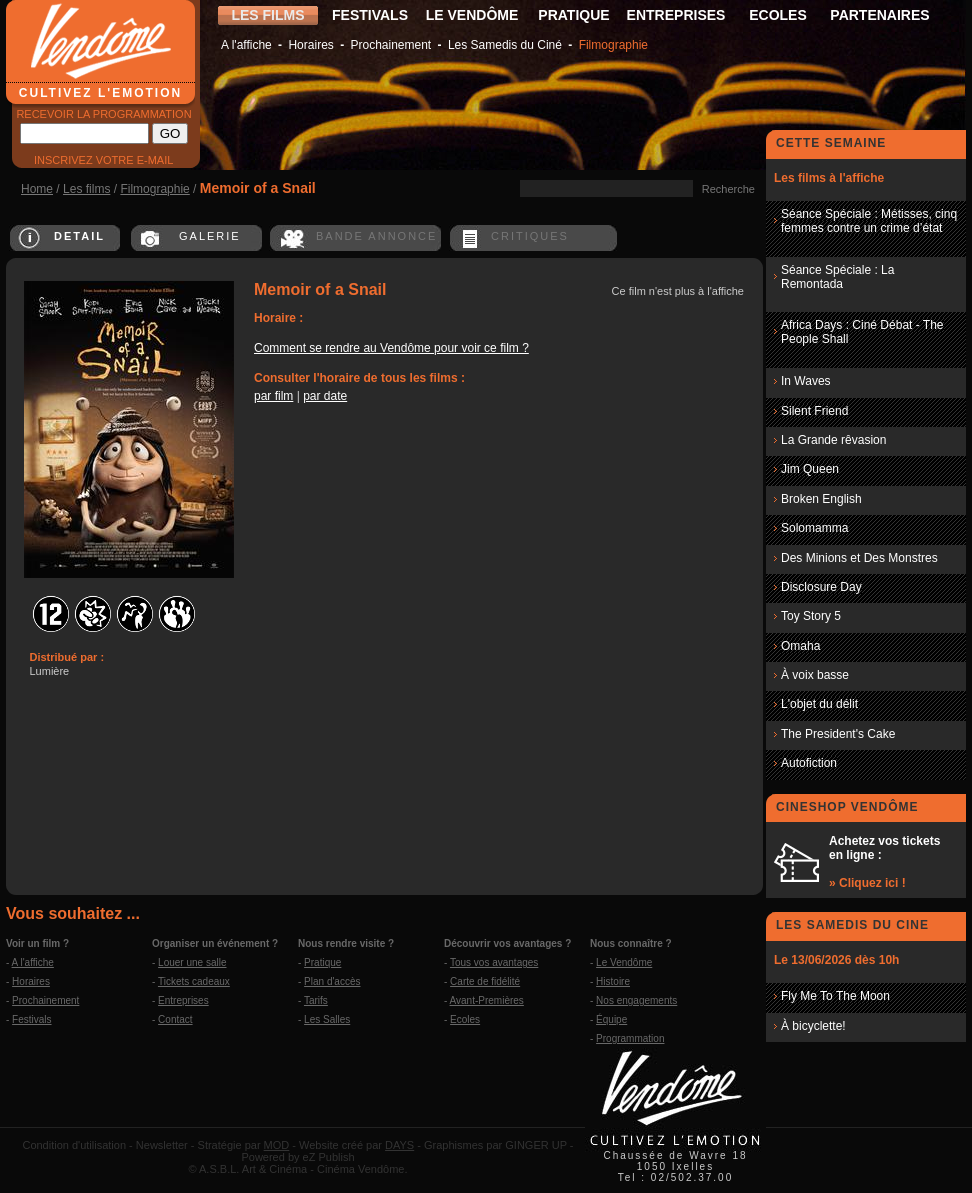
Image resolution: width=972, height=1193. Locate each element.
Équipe (611, 1019)
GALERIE (210, 236)
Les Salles (327, 1019)
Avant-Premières (487, 1000)
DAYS (399, 1145)
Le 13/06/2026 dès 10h (836, 960)
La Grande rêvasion (833, 440)
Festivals (31, 1019)
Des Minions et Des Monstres (859, 558)
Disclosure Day (821, 587)
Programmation (630, 1038)
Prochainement (390, 45)
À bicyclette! (813, 1026)
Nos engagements (636, 1000)
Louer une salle (192, 962)
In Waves (806, 381)
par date (325, 396)
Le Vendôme (624, 962)
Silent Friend (814, 411)
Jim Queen (810, 469)
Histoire (613, 981)
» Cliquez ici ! (867, 883)
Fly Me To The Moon (835, 996)
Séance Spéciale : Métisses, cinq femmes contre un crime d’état (869, 221)
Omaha (800, 646)
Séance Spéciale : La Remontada (837, 277)
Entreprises (183, 1000)
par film (273, 396)
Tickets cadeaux (194, 981)
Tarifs (316, 1000)
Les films (86, 189)
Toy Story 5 (811, 616)
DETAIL (79, 236)
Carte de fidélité (485, 981)
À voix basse (815, 675)
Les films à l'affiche (829, 178)
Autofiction (809, 763)
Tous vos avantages (494, 962)
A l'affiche (246, 45)
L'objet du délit (819, 704)
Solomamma (814, 528)
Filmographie (613, 45)
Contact (175, 1019)
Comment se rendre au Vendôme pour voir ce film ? (391, 348)
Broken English (821, 499)
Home (37, 189)
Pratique (322, 962)
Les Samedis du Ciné (505, 45)
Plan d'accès (332, 981)
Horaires (310, 45)
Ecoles (465, 1019)
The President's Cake (838, 734)
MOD (277, 1145)
